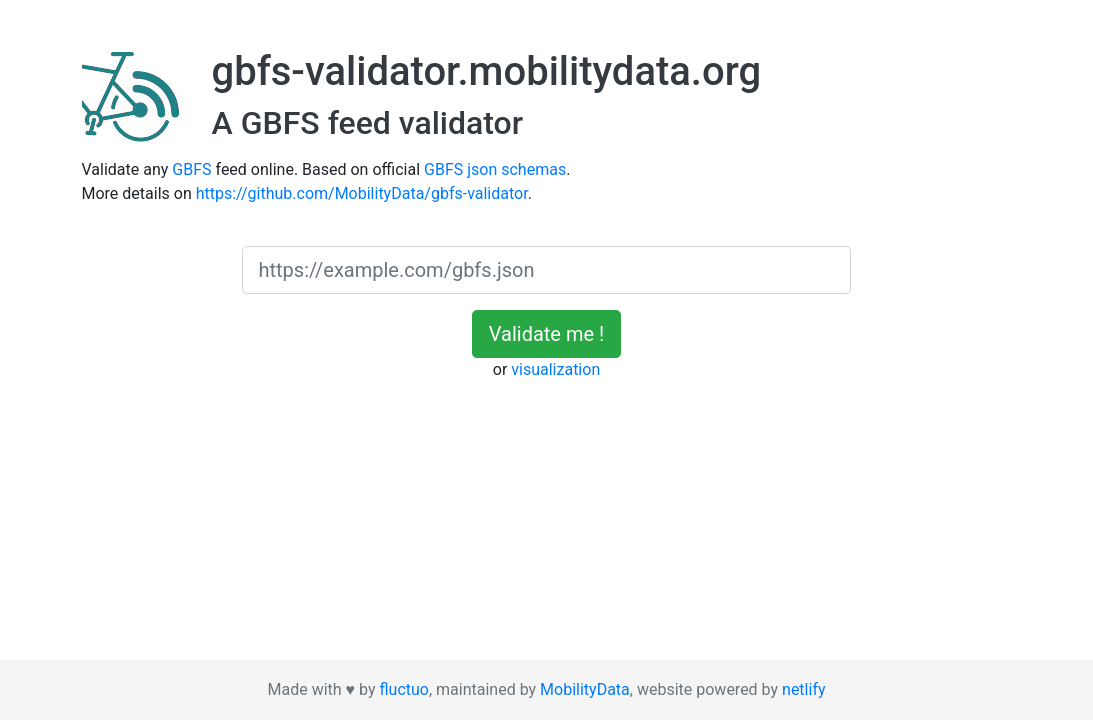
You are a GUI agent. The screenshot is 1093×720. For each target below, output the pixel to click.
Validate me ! (546, 334)
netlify (803, 689)
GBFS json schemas (495, 169)
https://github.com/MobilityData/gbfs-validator (362, 193)
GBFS (191, 169)
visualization (555, 369)
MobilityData (585, 689)
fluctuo (403, 689)
